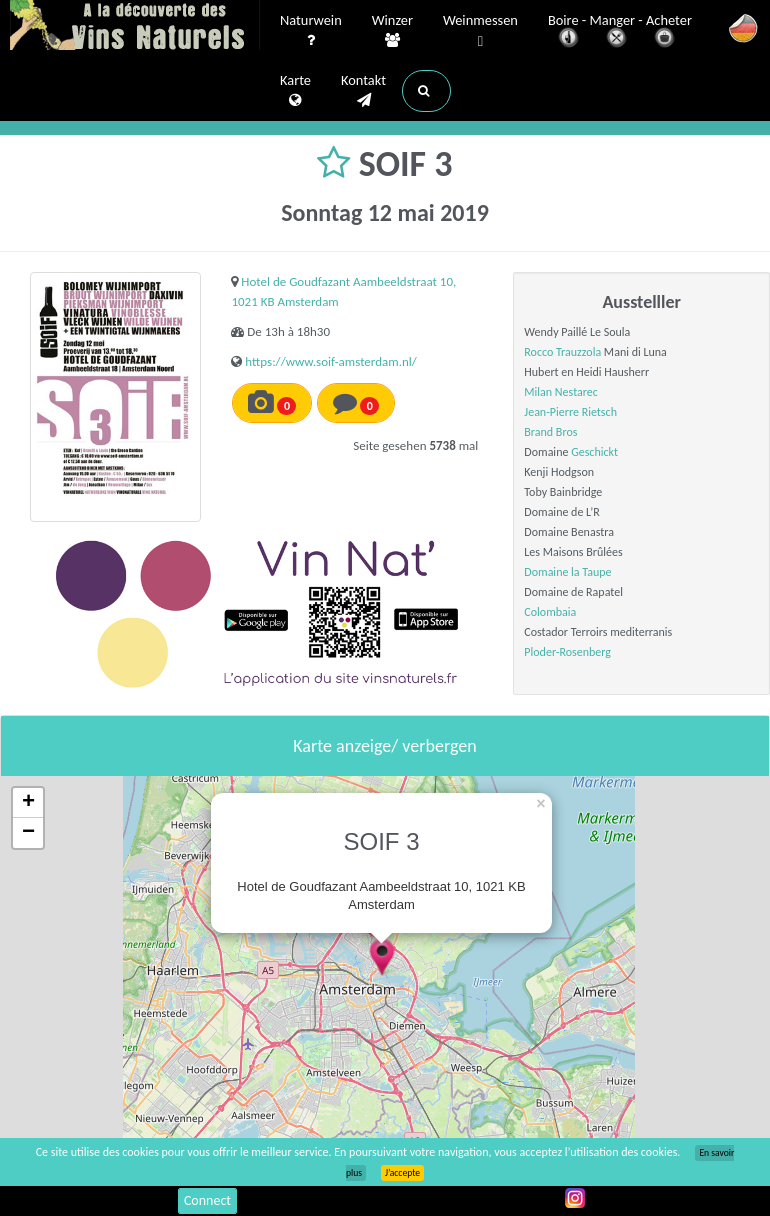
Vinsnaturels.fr (135, 27)
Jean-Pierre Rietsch (570, 412)
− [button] (28, 833)
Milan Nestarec (561, 392)
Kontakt (363, 91)
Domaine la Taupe (567, 572)
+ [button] (28, 803)
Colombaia (550, 612)
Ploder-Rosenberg (567, 652)
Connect (207, 1200)
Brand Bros (550, 432)
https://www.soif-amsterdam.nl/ (330, 361)
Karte (295, 91)
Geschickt (594, 452)
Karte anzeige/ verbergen (384, 746)
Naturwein (311, 31)
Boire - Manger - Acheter (620, 32)
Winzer (392, 31)
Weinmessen (480, 31)
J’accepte (402, 1173)
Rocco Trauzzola (562, 352)
